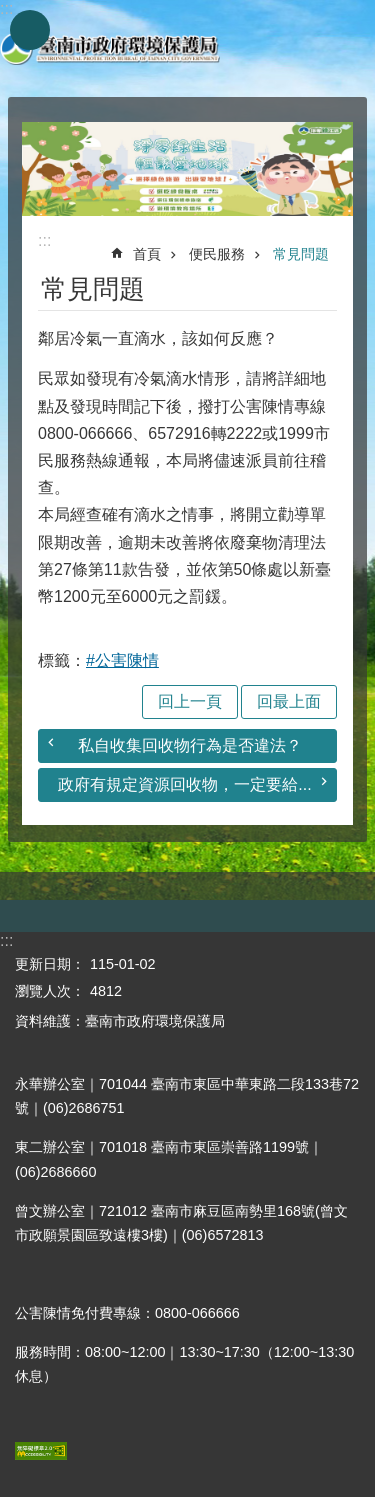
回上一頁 (190, 701)
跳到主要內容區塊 (10, 10)
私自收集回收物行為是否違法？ (190, 745)
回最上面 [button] (289, 701)
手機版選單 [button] (30, 30)
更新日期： (50, 964)
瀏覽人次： (50, 991)
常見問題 (301, 254)
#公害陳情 (122, 660)
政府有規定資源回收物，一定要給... (184, 784)
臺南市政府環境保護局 (110, 48)
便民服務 (217, 254)
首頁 (147, 254)
